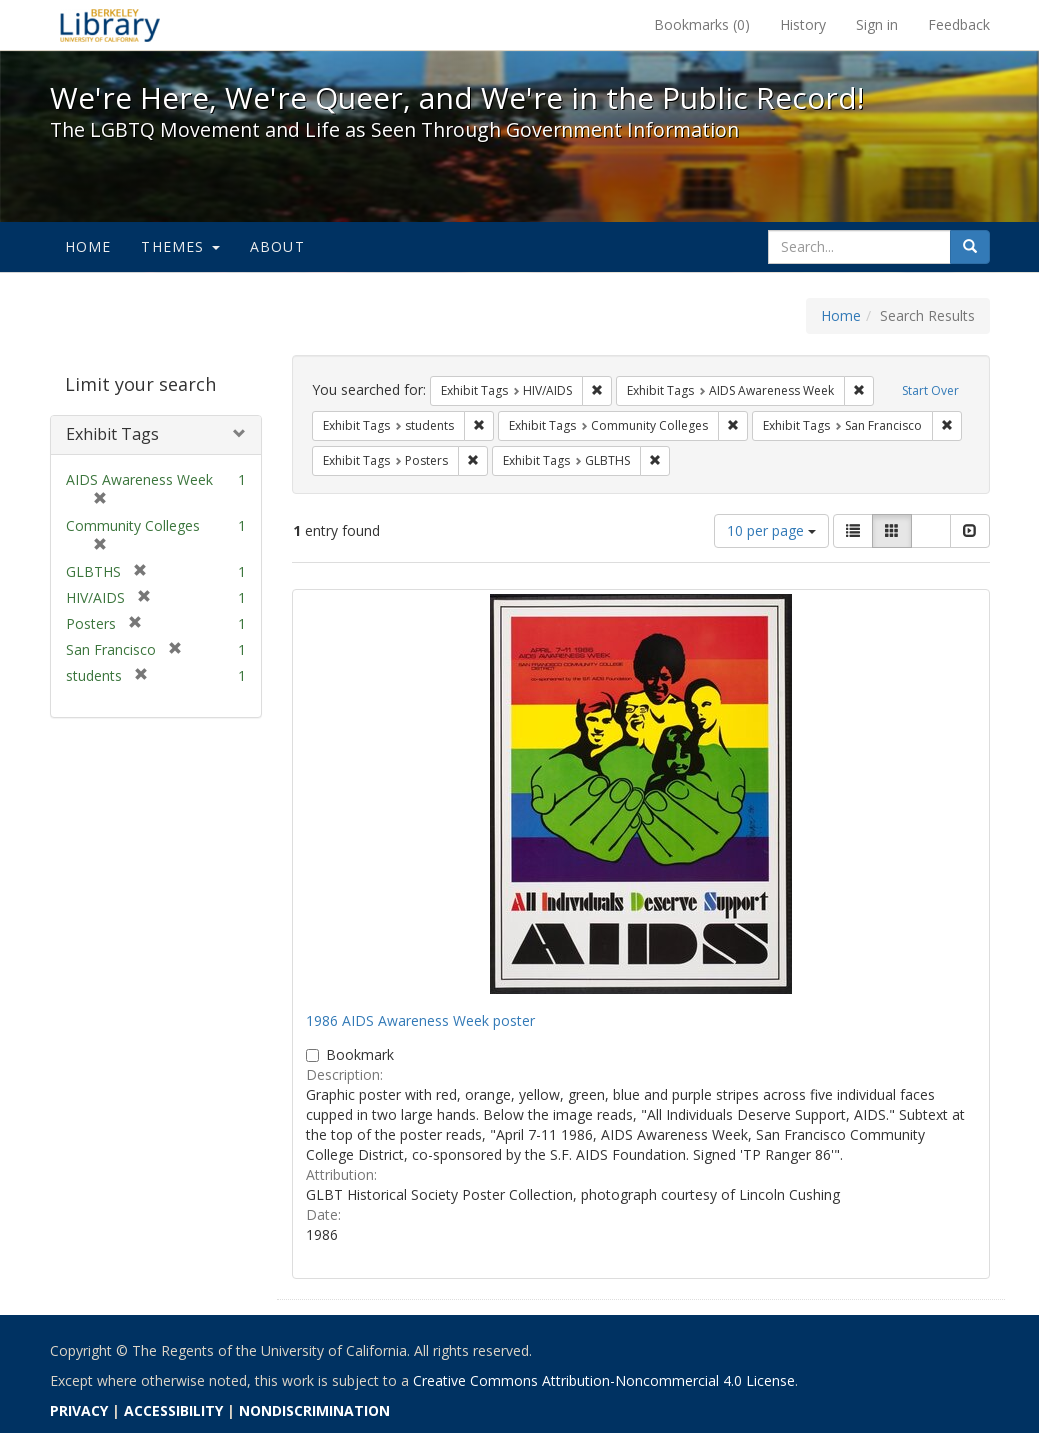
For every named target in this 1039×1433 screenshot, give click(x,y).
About (277, 246)
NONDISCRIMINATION (314, 1410)
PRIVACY (79, 1410)
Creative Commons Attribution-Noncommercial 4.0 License (604, 1380)
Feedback (959, 24)
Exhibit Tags (112, 434)
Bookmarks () (702, 24)
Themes (180, 246)
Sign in (877, 24)
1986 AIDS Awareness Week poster (420, 1020)
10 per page (771, 530)
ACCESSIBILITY (173, 1410)
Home (88, 246)
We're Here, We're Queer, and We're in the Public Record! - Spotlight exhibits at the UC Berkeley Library (110, 25)
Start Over (930, 390)
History (803, 24)
